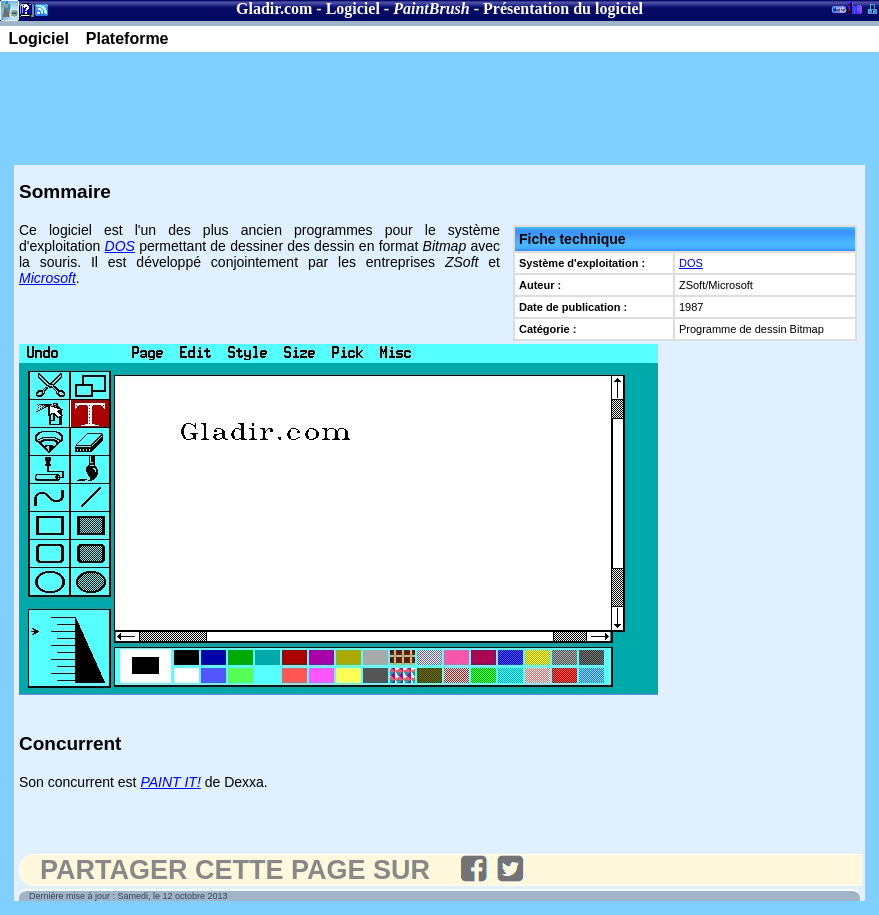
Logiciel (353, 8)
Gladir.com (274, 8)
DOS (691, 263)
